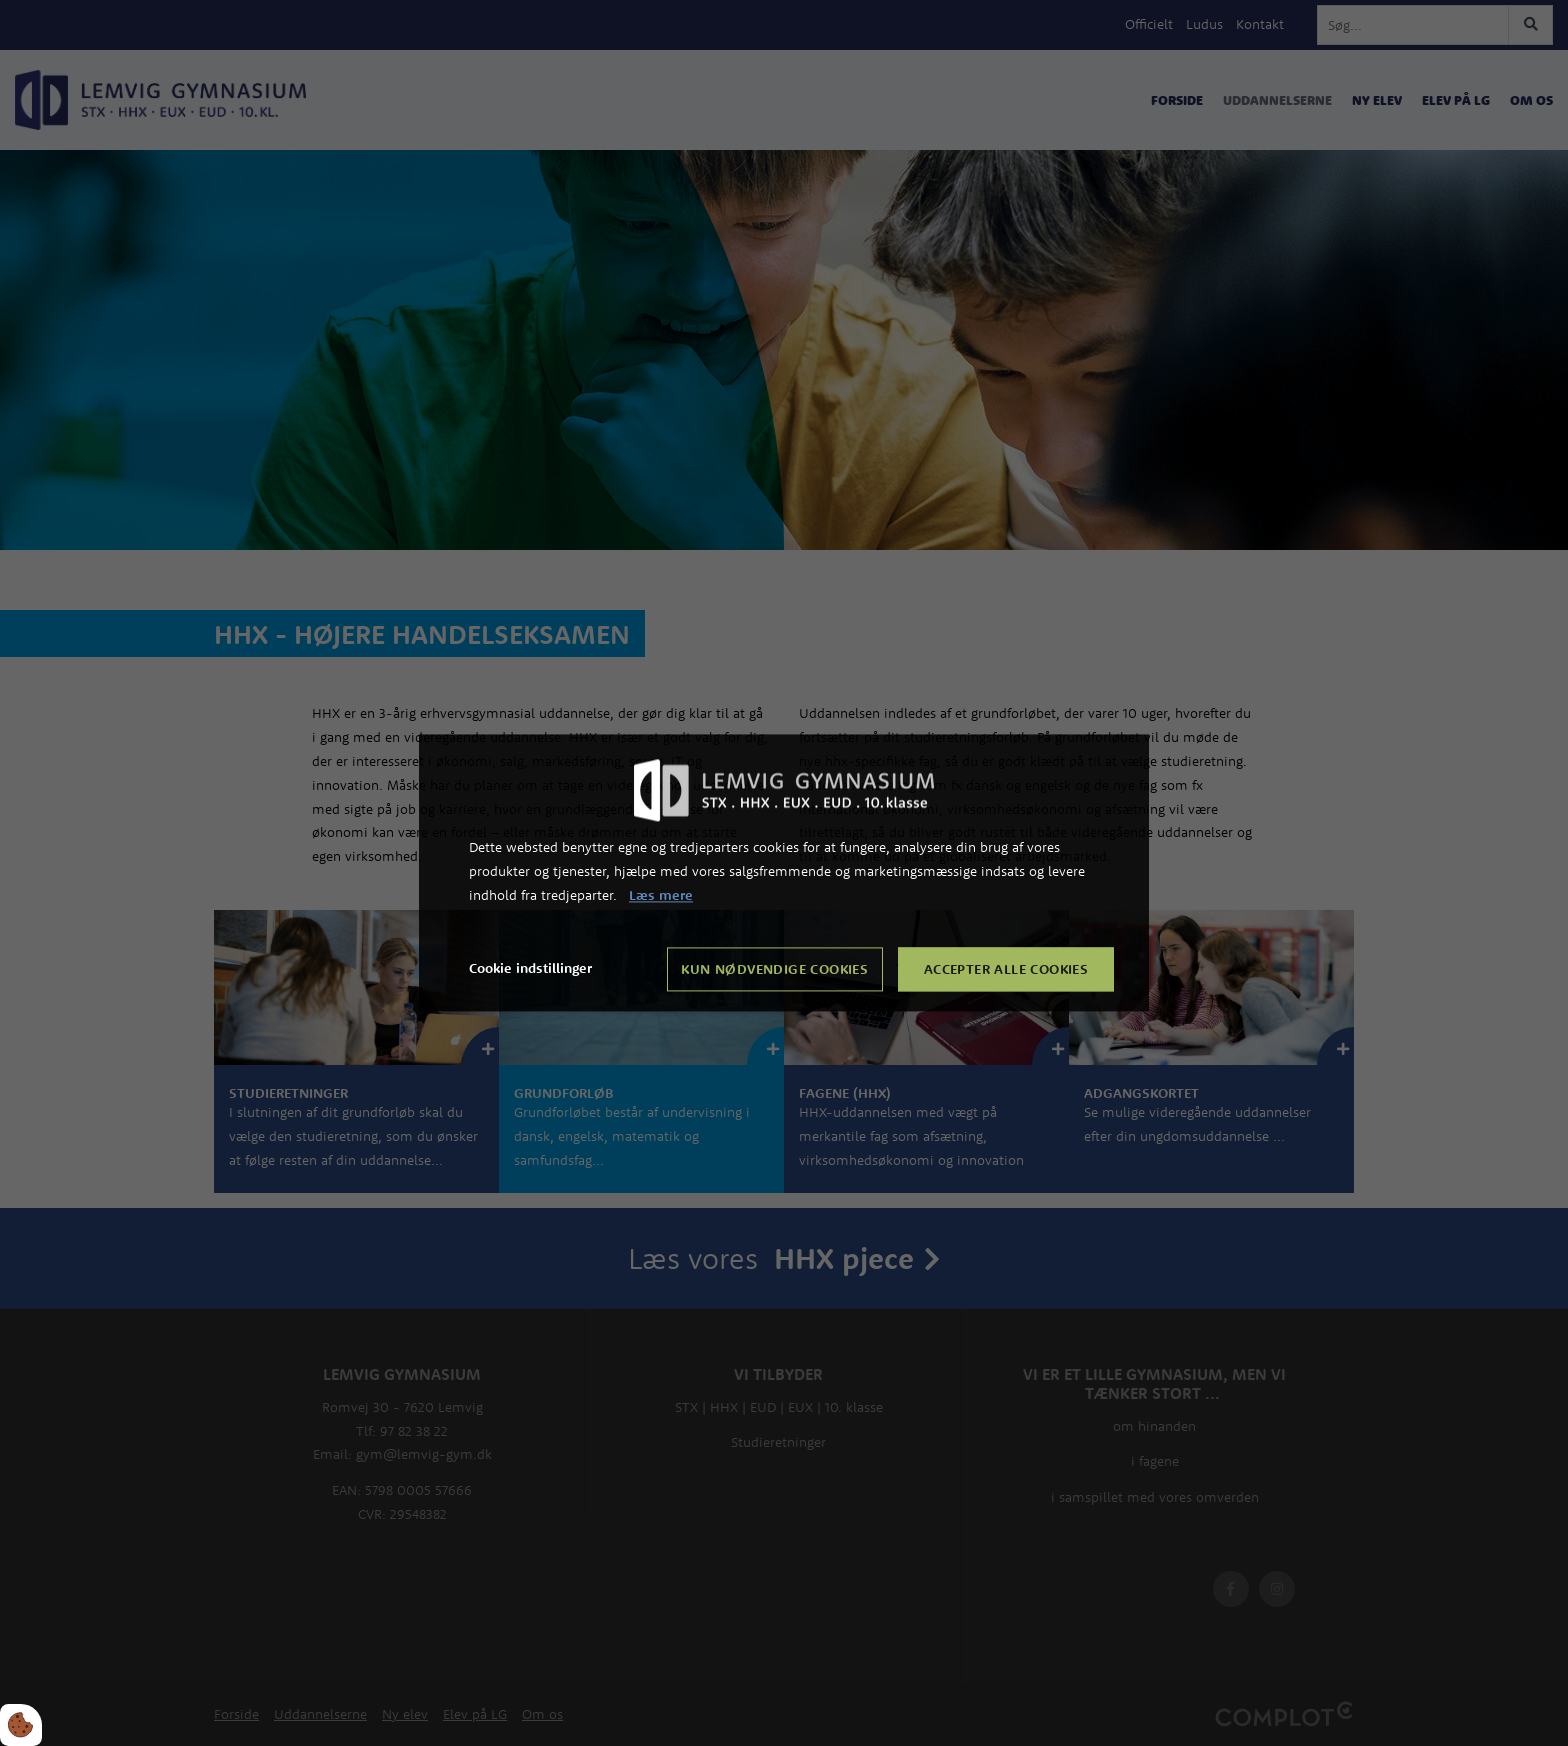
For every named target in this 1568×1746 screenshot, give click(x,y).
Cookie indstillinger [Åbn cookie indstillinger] (530, 969)
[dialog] (784, 872)
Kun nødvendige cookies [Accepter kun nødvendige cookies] (774, 970)
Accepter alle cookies (1006, 970)
